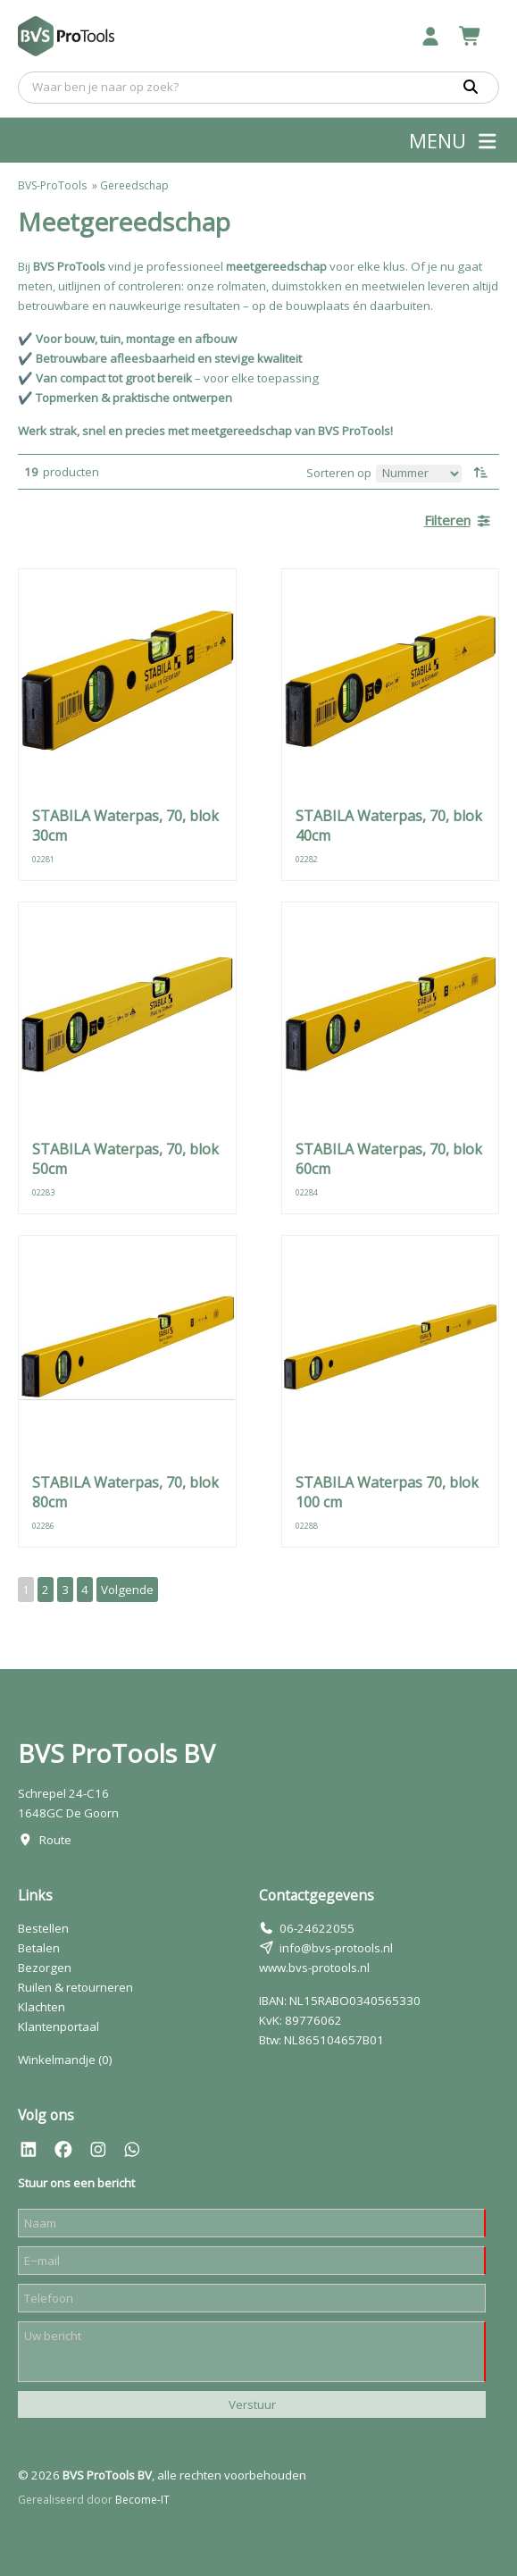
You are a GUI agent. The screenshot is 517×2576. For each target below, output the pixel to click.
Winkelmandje (65, 2060)
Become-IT (142, 2499)
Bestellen (43, 1928)
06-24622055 (316, 1928)
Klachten (41, 2007)
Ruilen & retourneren (75, 1987)
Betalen (39, 1948)
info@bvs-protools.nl (336, 1948)
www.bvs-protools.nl (314, 1967)
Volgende (127, 1590)
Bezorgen (44, 1967)
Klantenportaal (58, 2026)
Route (55, 1840)
